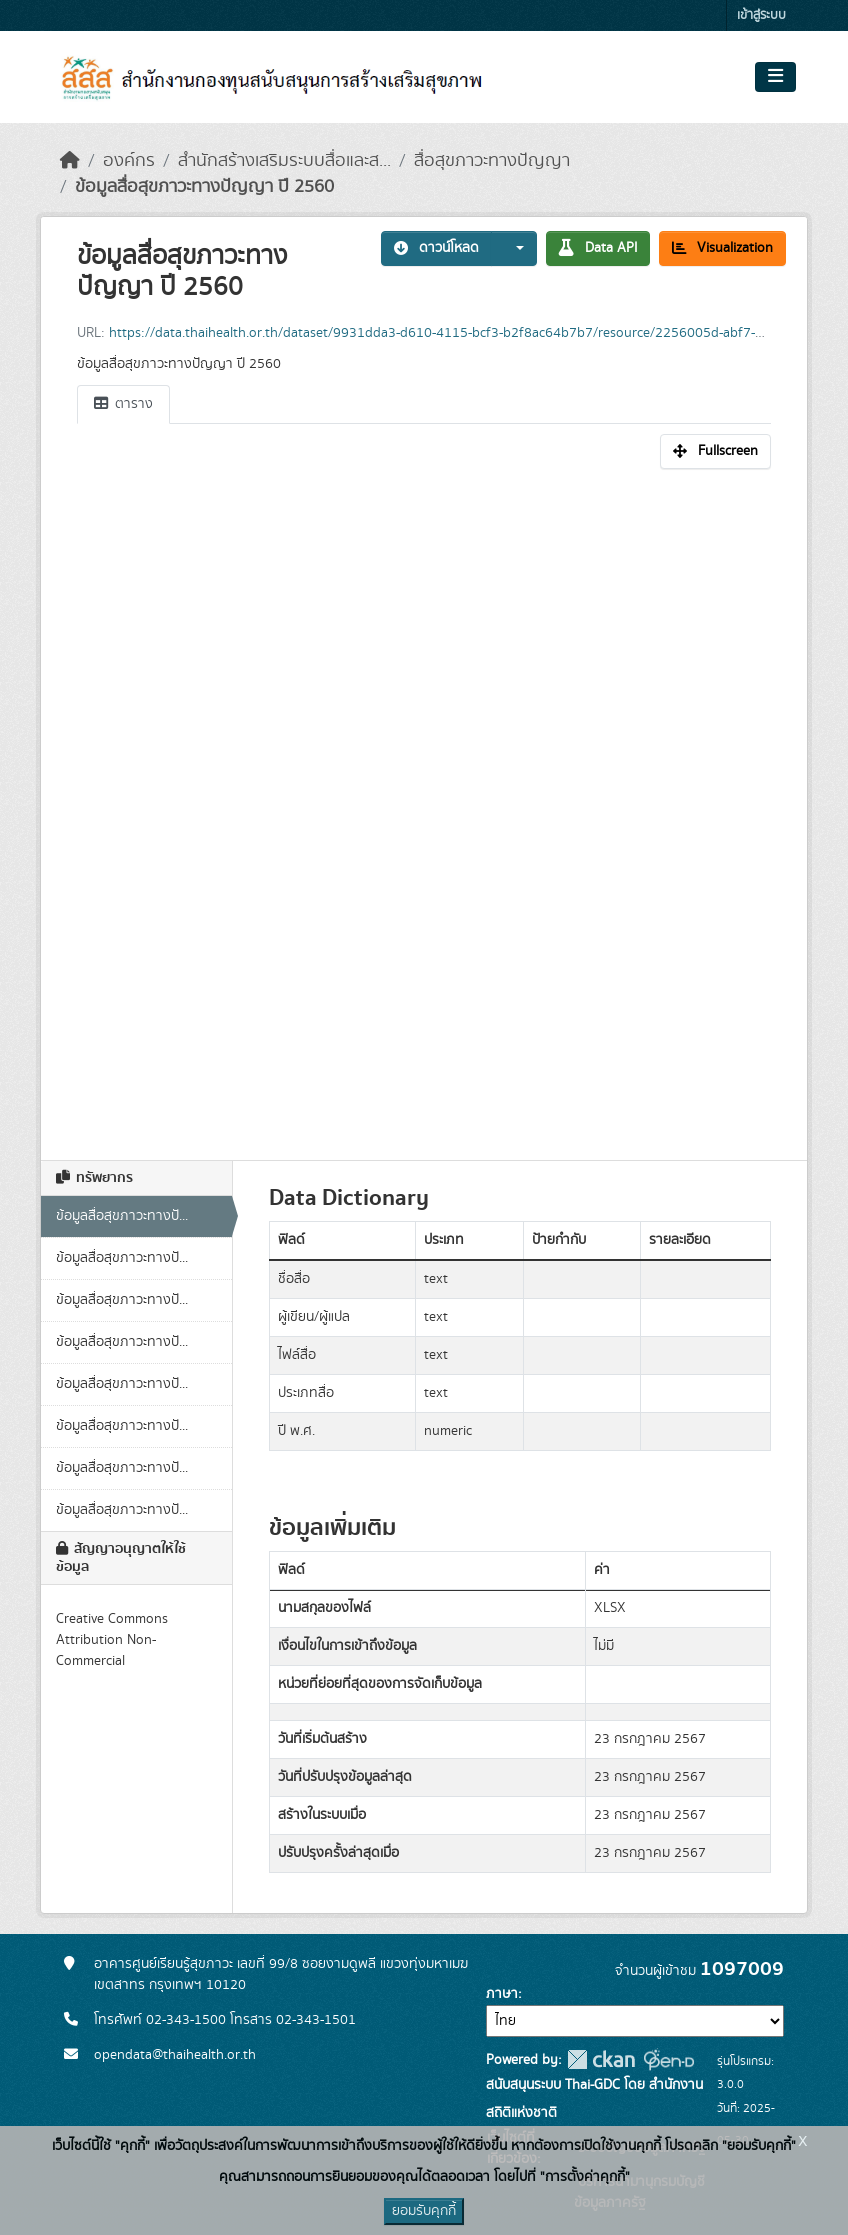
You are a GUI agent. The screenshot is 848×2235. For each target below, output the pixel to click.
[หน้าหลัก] (70, 161)
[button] (514, 248)
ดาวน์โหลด (436, 248)
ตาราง (123, 404)
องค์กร (129, 161)
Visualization (722, 248)
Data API (598, 248)
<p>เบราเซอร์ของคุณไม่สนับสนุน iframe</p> (424, 804)
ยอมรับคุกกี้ (424, 2211)
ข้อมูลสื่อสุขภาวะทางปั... (122, 1216)
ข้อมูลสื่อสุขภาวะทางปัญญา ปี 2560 (204, 187)
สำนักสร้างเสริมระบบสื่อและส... (284, 161)
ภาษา (502, 1994)
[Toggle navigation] (775, 77)
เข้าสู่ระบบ (761, 15)
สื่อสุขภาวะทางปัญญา (492, 161)
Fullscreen (715, 451)
